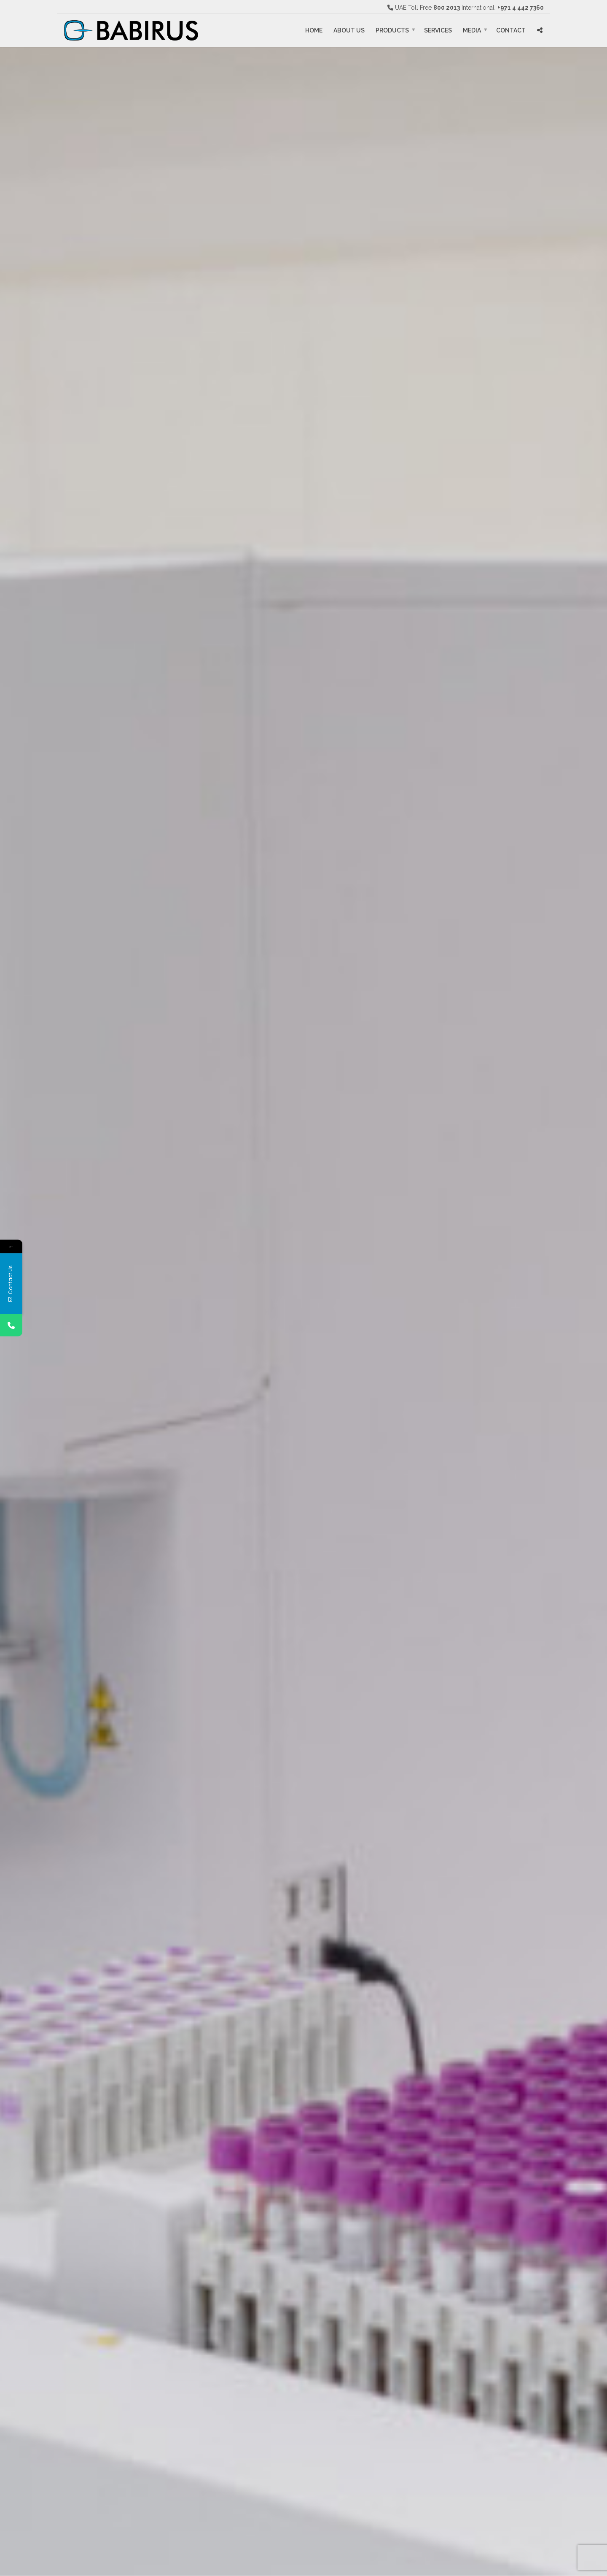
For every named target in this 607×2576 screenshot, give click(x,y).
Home (313, 30)
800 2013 (446, 7)
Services (438, 30)
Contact (511, 30)
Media (472, 30)
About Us (349, 30)
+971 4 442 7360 (520, 7)
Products (392, 30)
